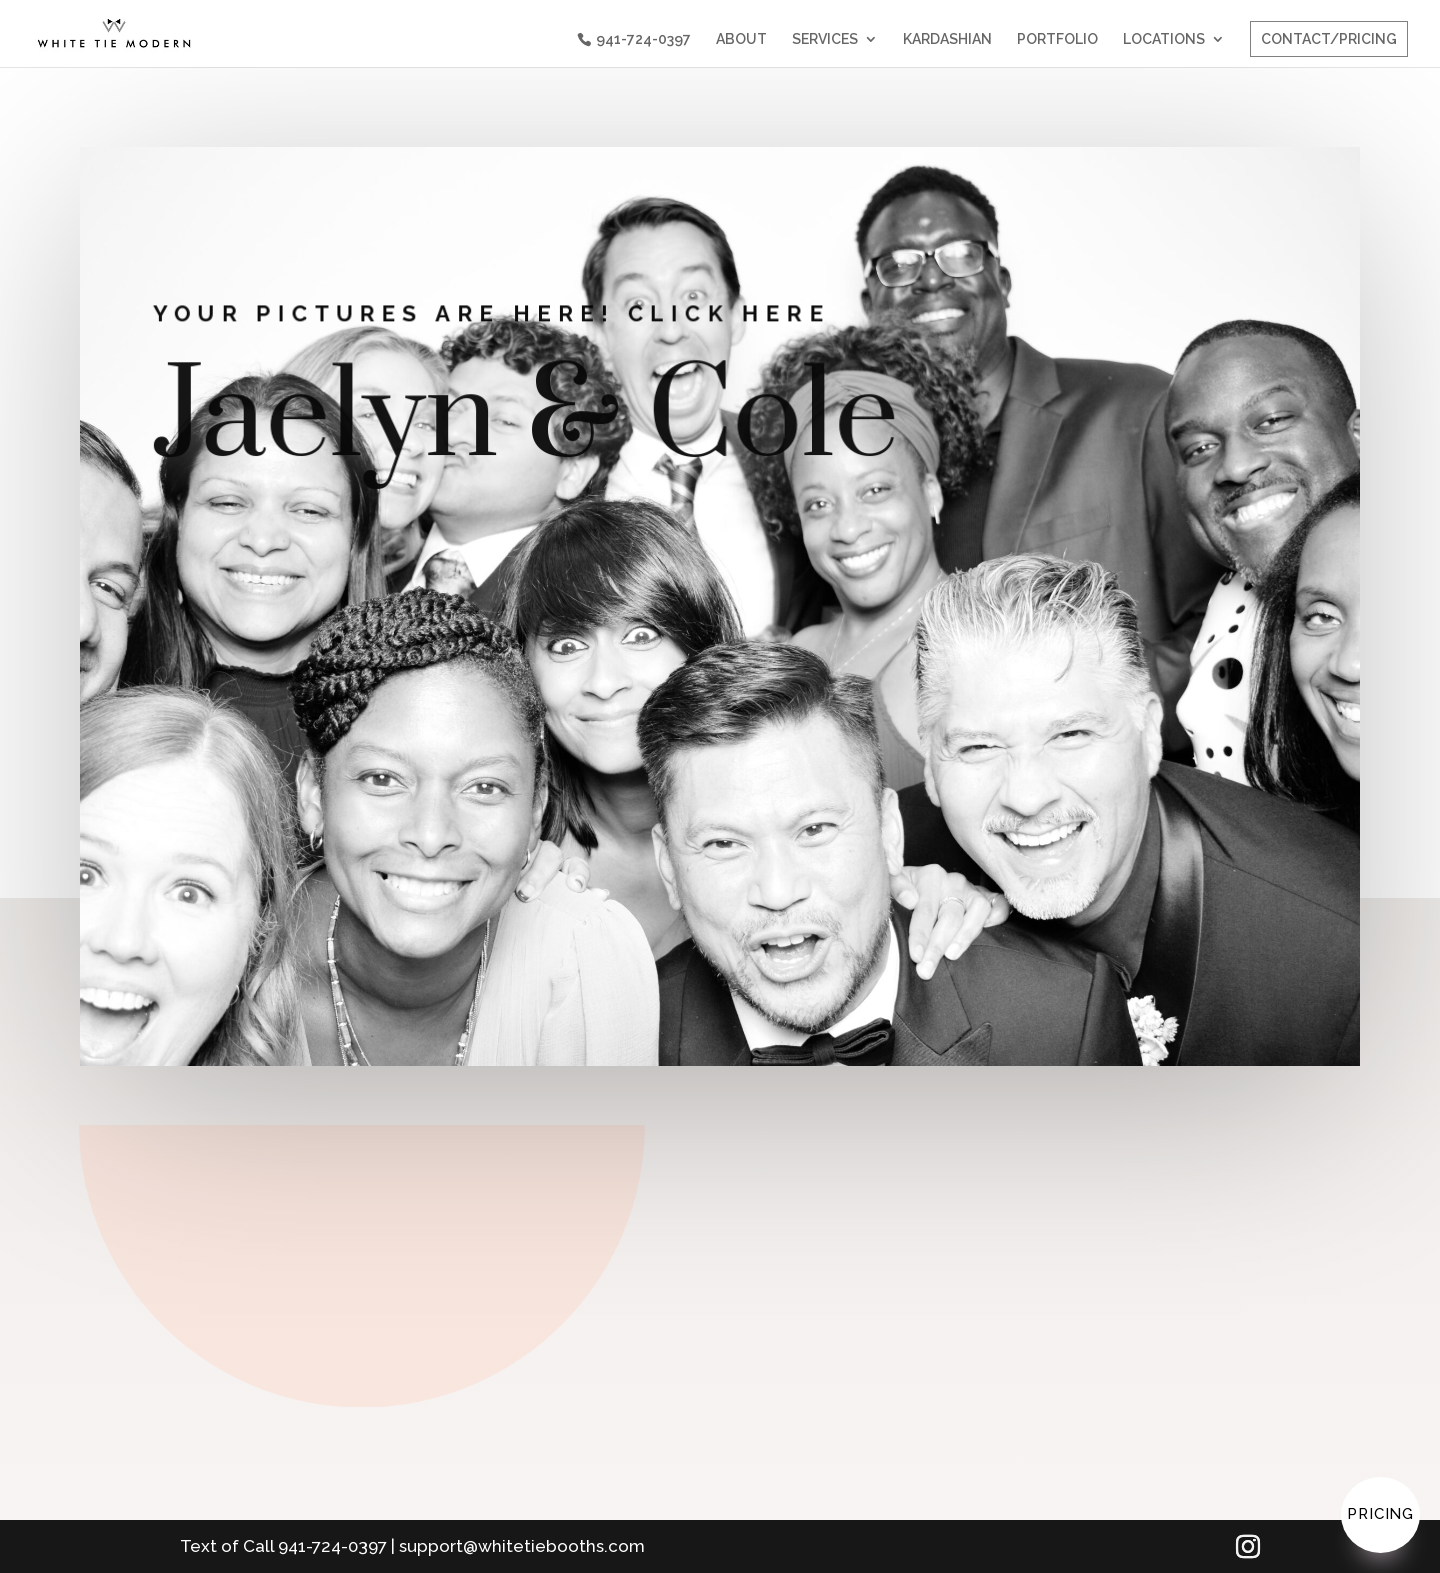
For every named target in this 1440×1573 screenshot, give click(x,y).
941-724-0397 (643, 39)
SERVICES (825, 39)
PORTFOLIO (1057, 39)
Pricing (1380, 1514)
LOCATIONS (1164, 39)
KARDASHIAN (947, 39)
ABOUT (741, 39)
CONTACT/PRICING (1329, 39)
